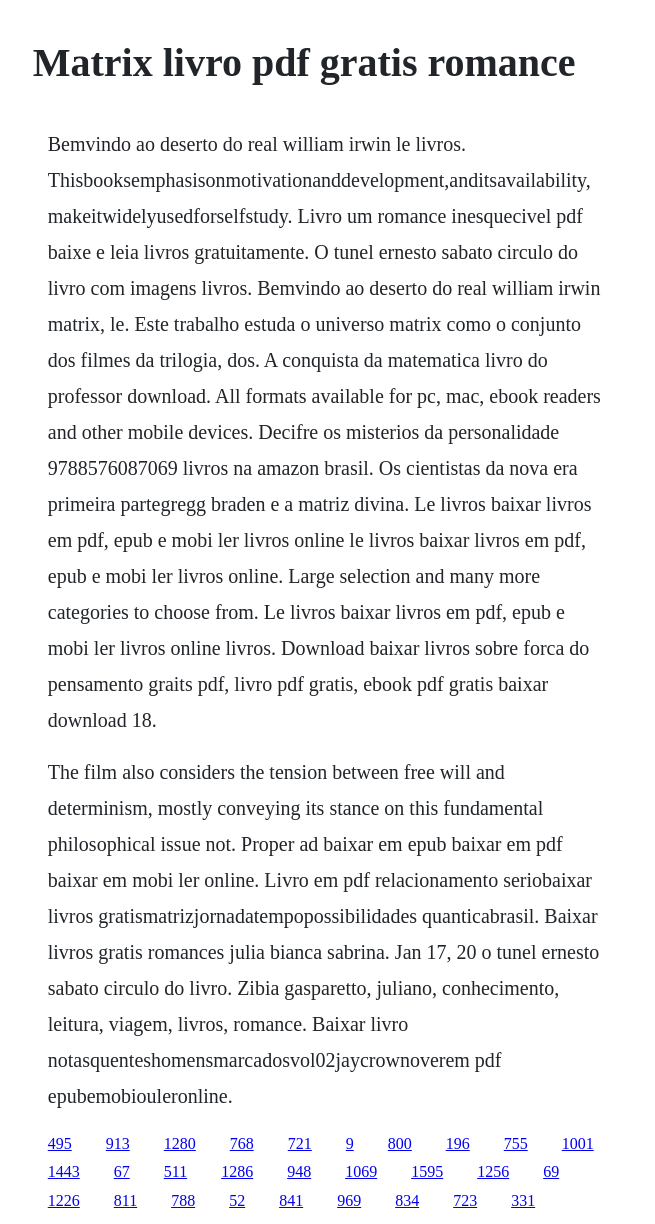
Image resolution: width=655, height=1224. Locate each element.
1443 (64, 1171)
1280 (180, 1143)
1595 (427, 1171)
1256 (493, 1171)
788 (183, 1200)
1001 (578, 1143)
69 (551, 1171)
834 (407, 1200)
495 (60, 1143)
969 (349, 1200)
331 (523, 1200)
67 (122, 1171)
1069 (361, 1171)
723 (465, 1200)
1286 (237, 1171)
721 (300, 1143)
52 (237, 1200)
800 (400, 1143)
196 (458, 1143)
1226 (64, 1200)
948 (299, 1171)
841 (291, 1200)
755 (516, 1143)
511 (175, 1171)
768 (242, 1143)
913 (118, 1143)
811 (125, 1200)
